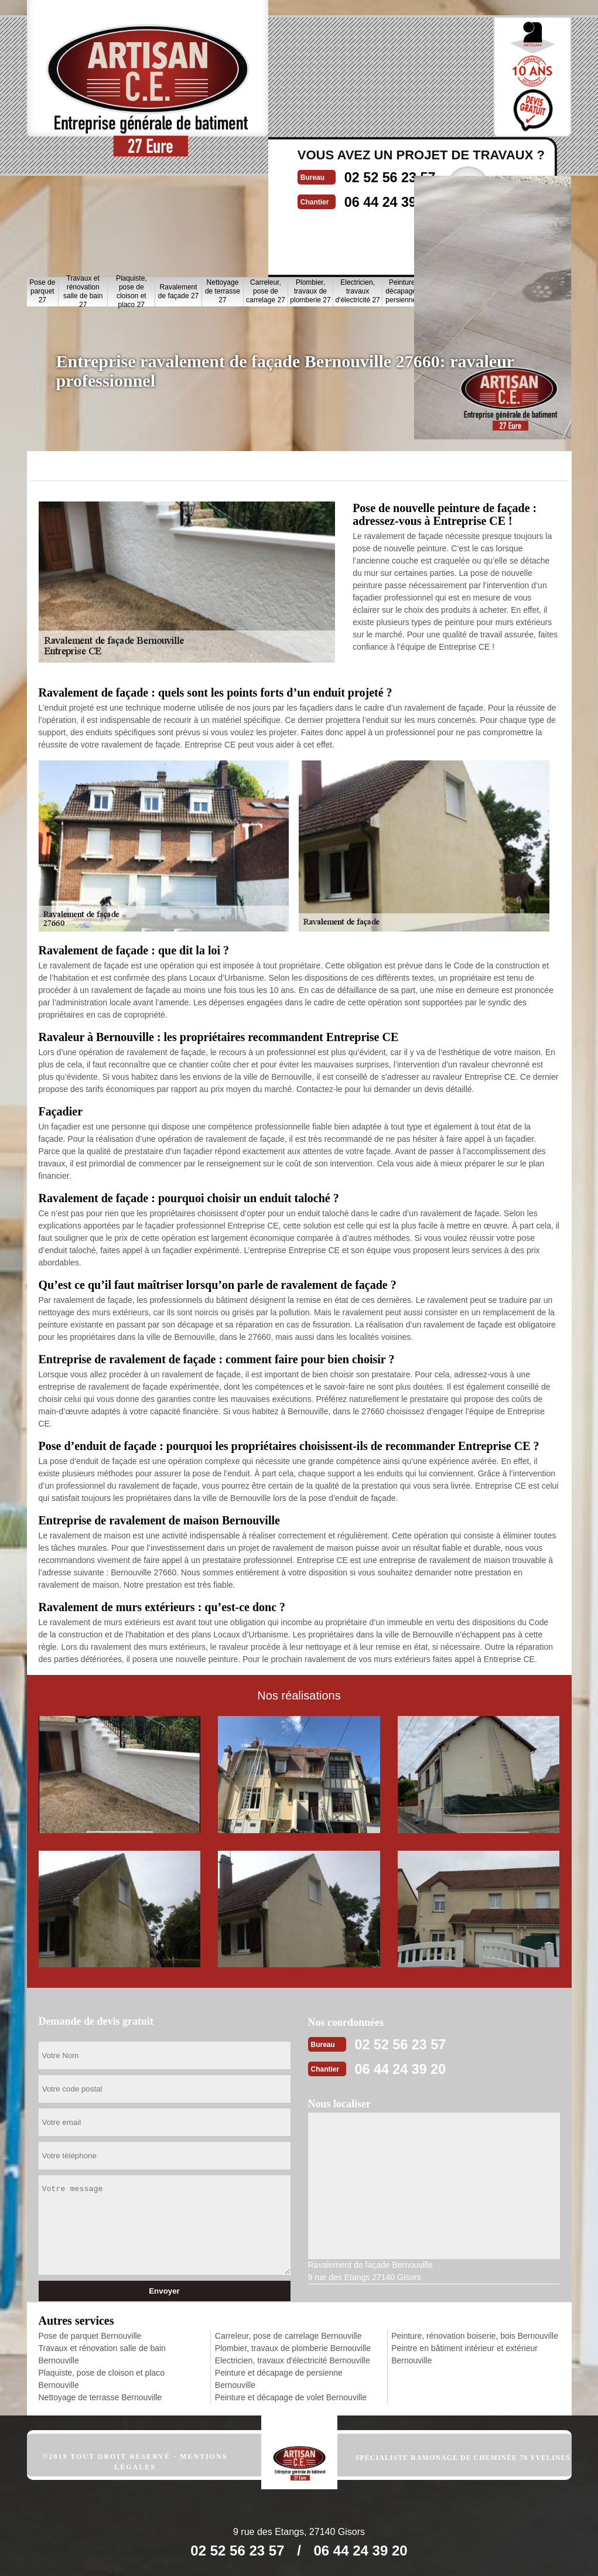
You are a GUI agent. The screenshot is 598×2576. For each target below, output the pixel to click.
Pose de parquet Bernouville (90, 2335)
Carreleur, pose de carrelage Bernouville (288, 2335)
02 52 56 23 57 (413, 2043)
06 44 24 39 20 (413, 2066)
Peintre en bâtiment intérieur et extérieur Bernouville (464, 2354)
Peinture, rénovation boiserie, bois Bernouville (474, 2335)
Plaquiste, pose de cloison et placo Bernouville (102, 2378)
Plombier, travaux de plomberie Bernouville (293, 2347)
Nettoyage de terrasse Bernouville (100, 2396)
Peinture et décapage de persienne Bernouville (279, 2378)
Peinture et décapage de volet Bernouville (291, 2396)
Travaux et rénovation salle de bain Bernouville (102, 2354)
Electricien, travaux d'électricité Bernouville (292, 2360)
